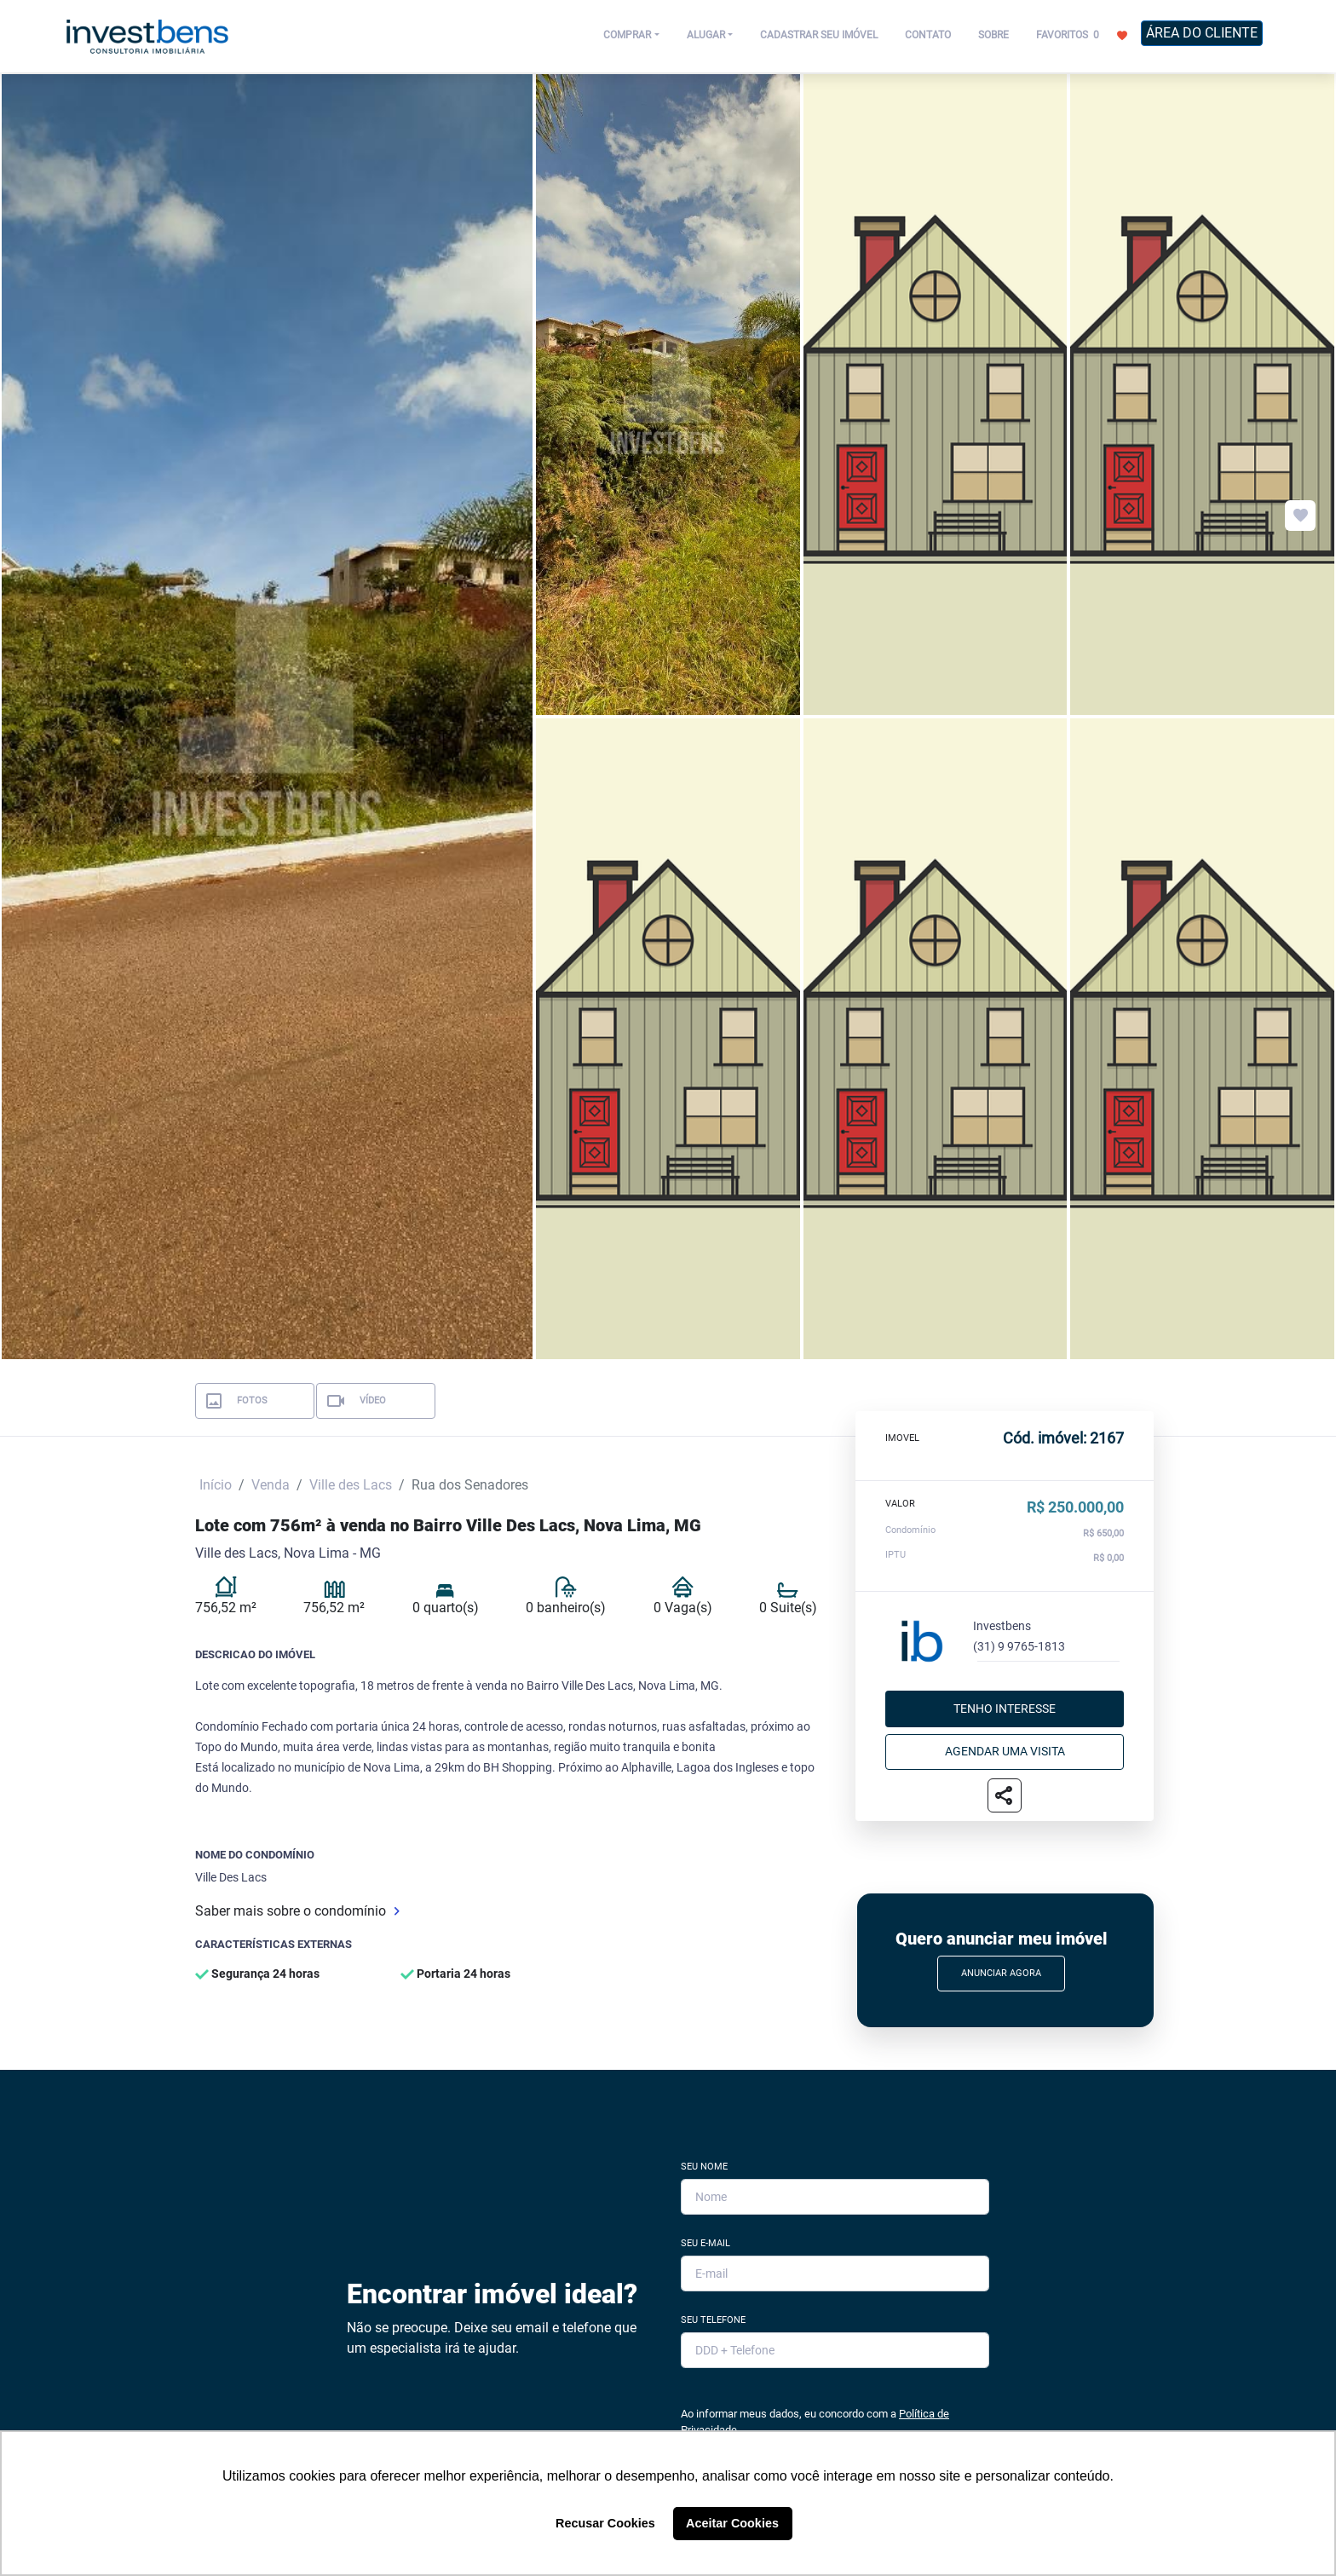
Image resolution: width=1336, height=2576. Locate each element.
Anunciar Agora (1001, 1973)
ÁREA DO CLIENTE (1202, 33)
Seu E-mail (705, 2243)
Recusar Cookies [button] (605, 2523)
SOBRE (993, 35)
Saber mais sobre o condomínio (297, 1911)
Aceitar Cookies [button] (732, 2523)
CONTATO (928, 35)
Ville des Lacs (350, 1485)
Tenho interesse (1004, 1708)
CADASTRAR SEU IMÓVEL (819, 35)
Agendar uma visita (1005, 1751)
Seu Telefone (713, 2319)
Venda (270, 1485)
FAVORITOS (1081, 34)
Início (215, 1485)
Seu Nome (704, 2166)
